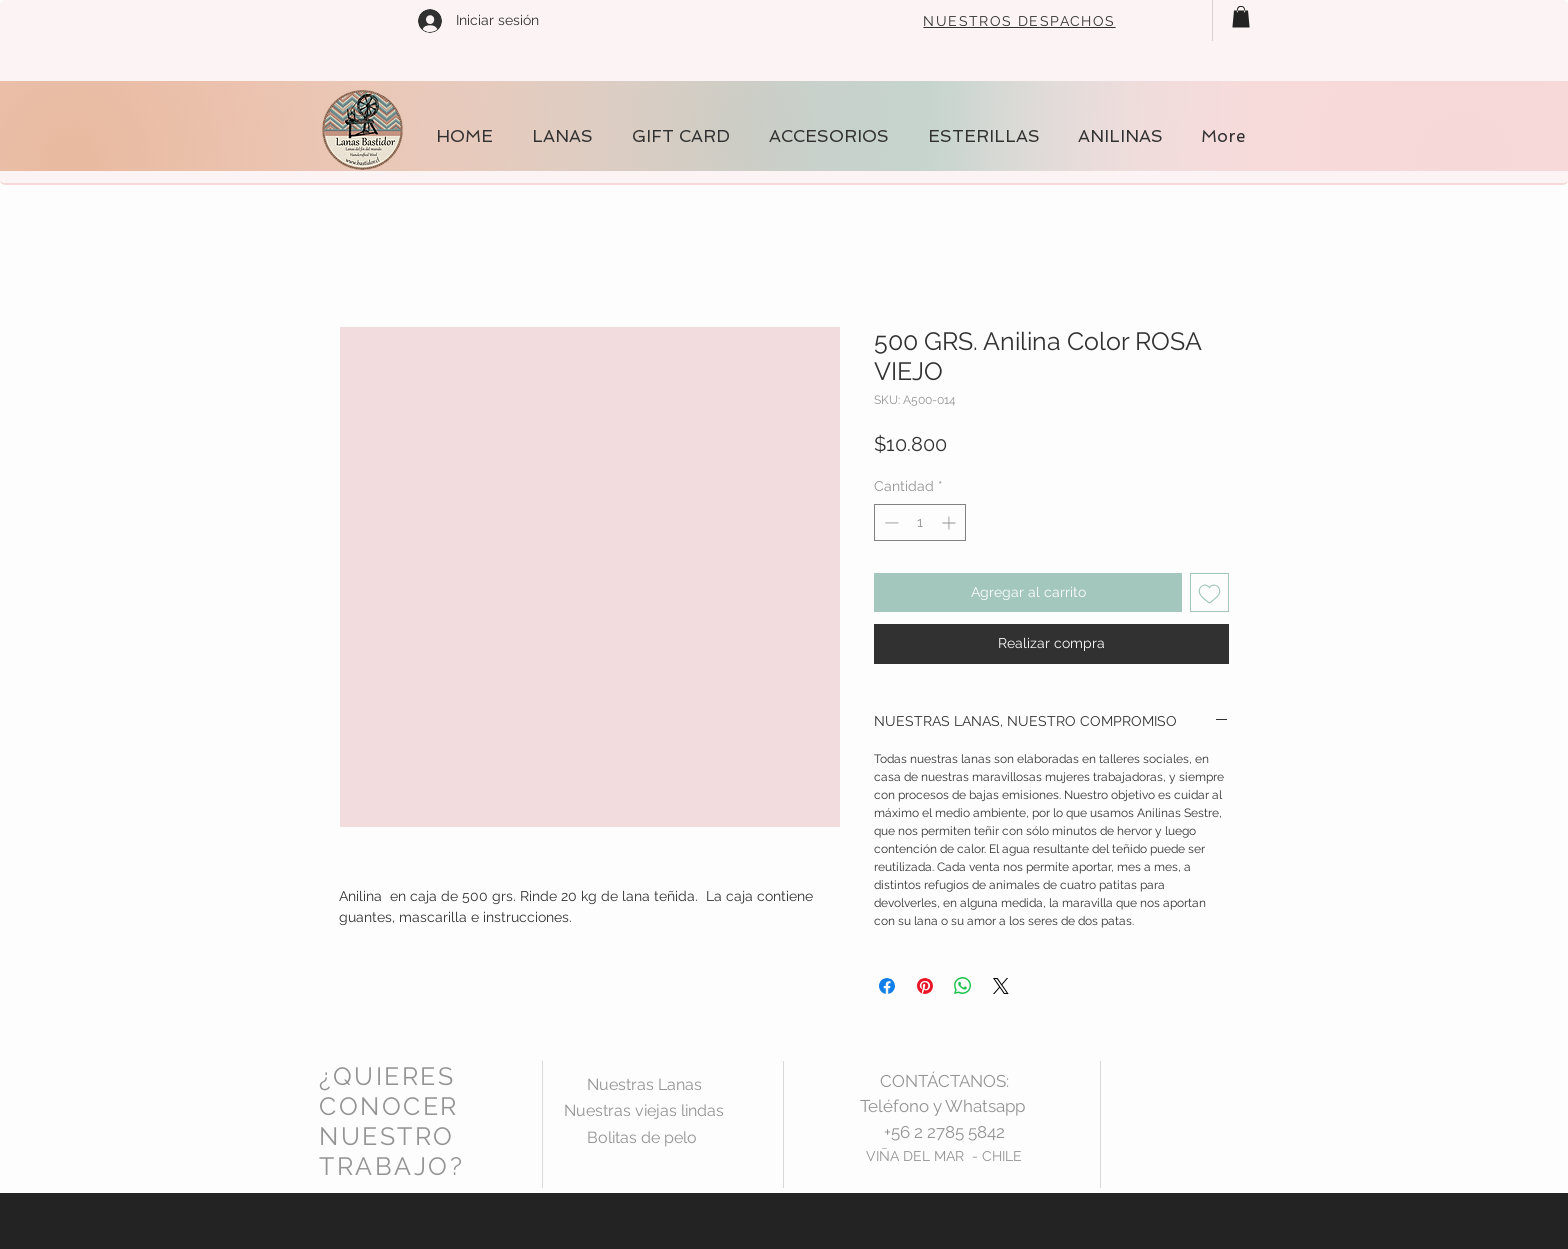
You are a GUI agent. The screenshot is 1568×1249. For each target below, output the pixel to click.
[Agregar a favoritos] (1209, 592)
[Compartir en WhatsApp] (963, 986)
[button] (1241, 17)
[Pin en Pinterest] (925, 986)
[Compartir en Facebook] (887, 986)
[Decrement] (889, 522)
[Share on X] (1001, 986)
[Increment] (950, 522)
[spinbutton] (920, 522)
